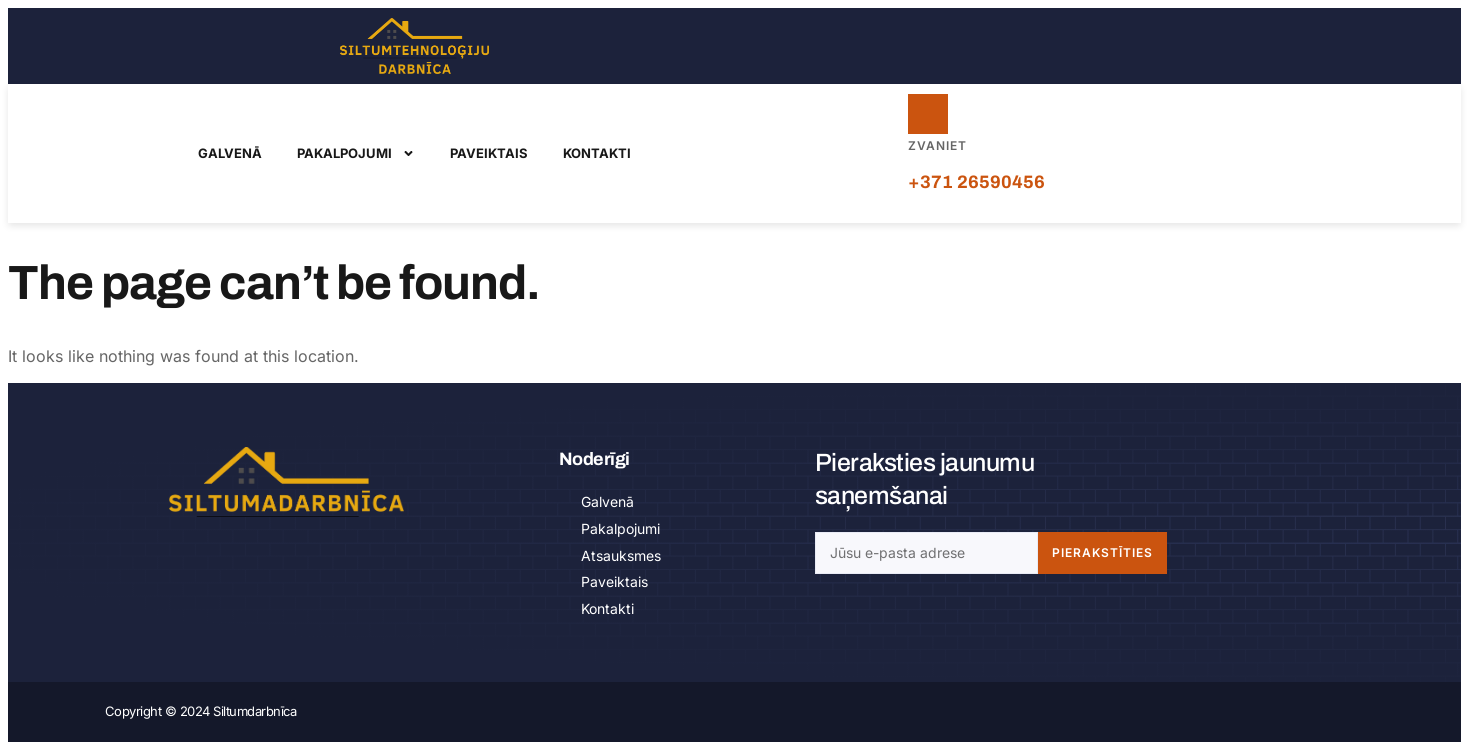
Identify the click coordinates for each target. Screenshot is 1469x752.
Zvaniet (937, 146)
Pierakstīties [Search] (1102, 554)
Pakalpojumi (356, 154)
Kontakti (597, 154)
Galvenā (230, 154)
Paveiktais (489, 154)
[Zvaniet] (929, 115)
